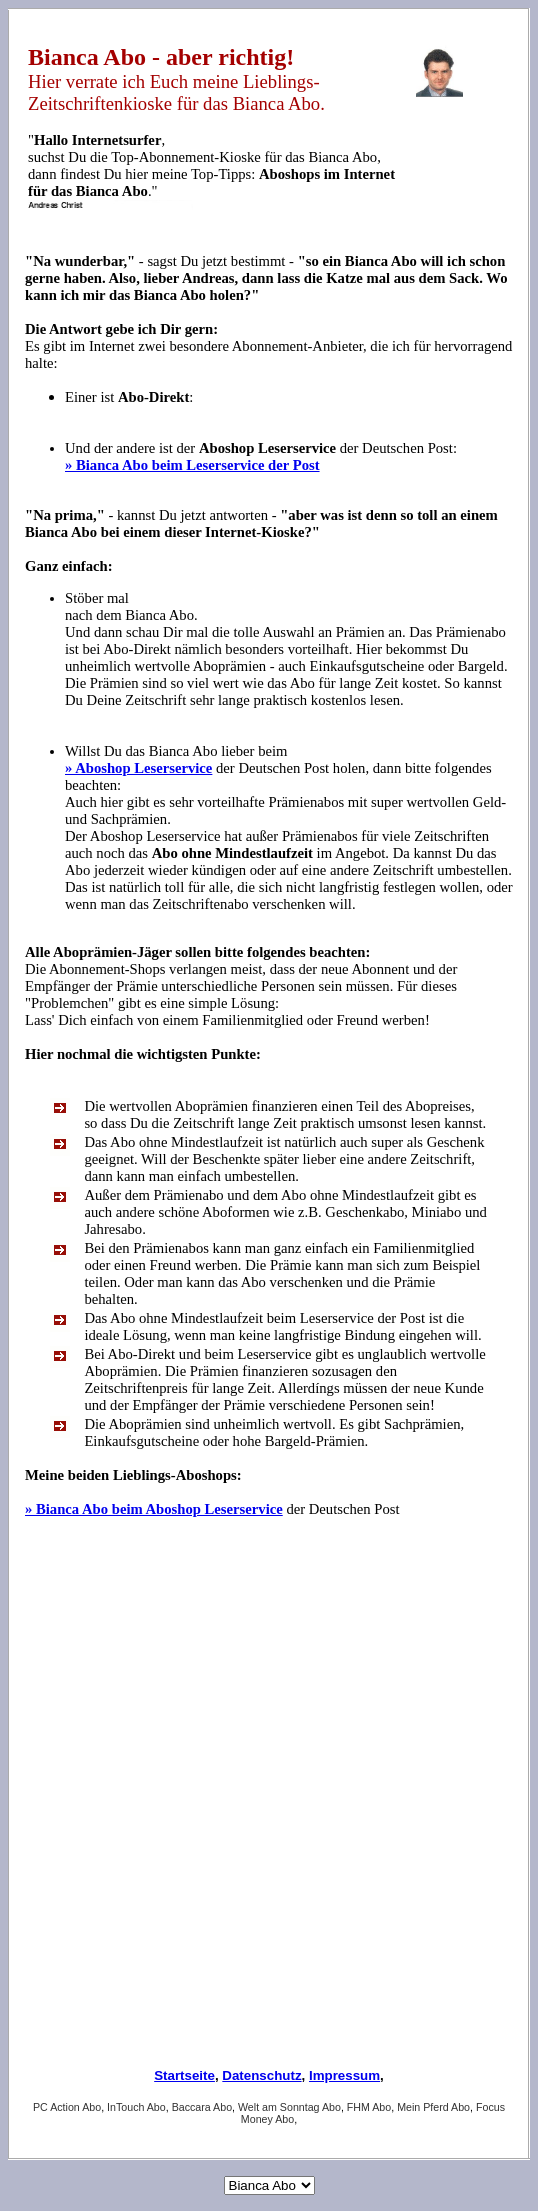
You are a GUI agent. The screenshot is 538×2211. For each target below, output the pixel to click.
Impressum (344, 2075)
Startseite (184, 2075)
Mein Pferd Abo (433, 2107)
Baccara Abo (202, 2107)
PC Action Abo (67, 2107)
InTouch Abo (136, 2107)
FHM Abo (369, 2107)
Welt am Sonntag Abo (289, 2107)
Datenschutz (261, 2075)
